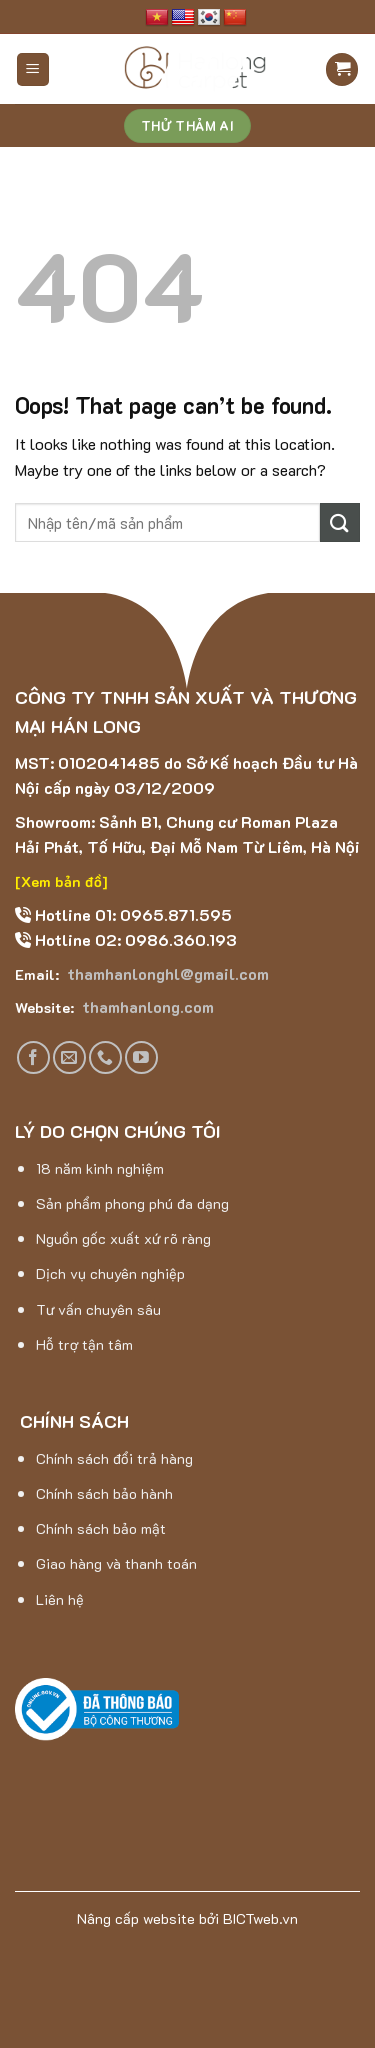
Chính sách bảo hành (104, 1493)
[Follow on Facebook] (33, 1057)
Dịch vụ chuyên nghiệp (110, 1273)
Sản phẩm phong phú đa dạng (132, 1203)
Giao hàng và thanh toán (116, 1563)
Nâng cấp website (136, 1918)
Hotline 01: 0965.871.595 (131, 914)
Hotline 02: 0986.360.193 (134, 939)
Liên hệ (60, 1599)
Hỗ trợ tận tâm (84, 1344)
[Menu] (33, 69)
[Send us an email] (69, 1057)
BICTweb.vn (260, 1918)
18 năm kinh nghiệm (100, 1168)
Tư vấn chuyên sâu (98, 1309)
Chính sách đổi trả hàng (114, 1458)
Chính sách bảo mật (101, 1528)
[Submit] (340, 522)
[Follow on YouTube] (141, 1057)
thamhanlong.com (146, 1006)
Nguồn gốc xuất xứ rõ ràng (123, 1238)
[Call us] (105, 1057)
